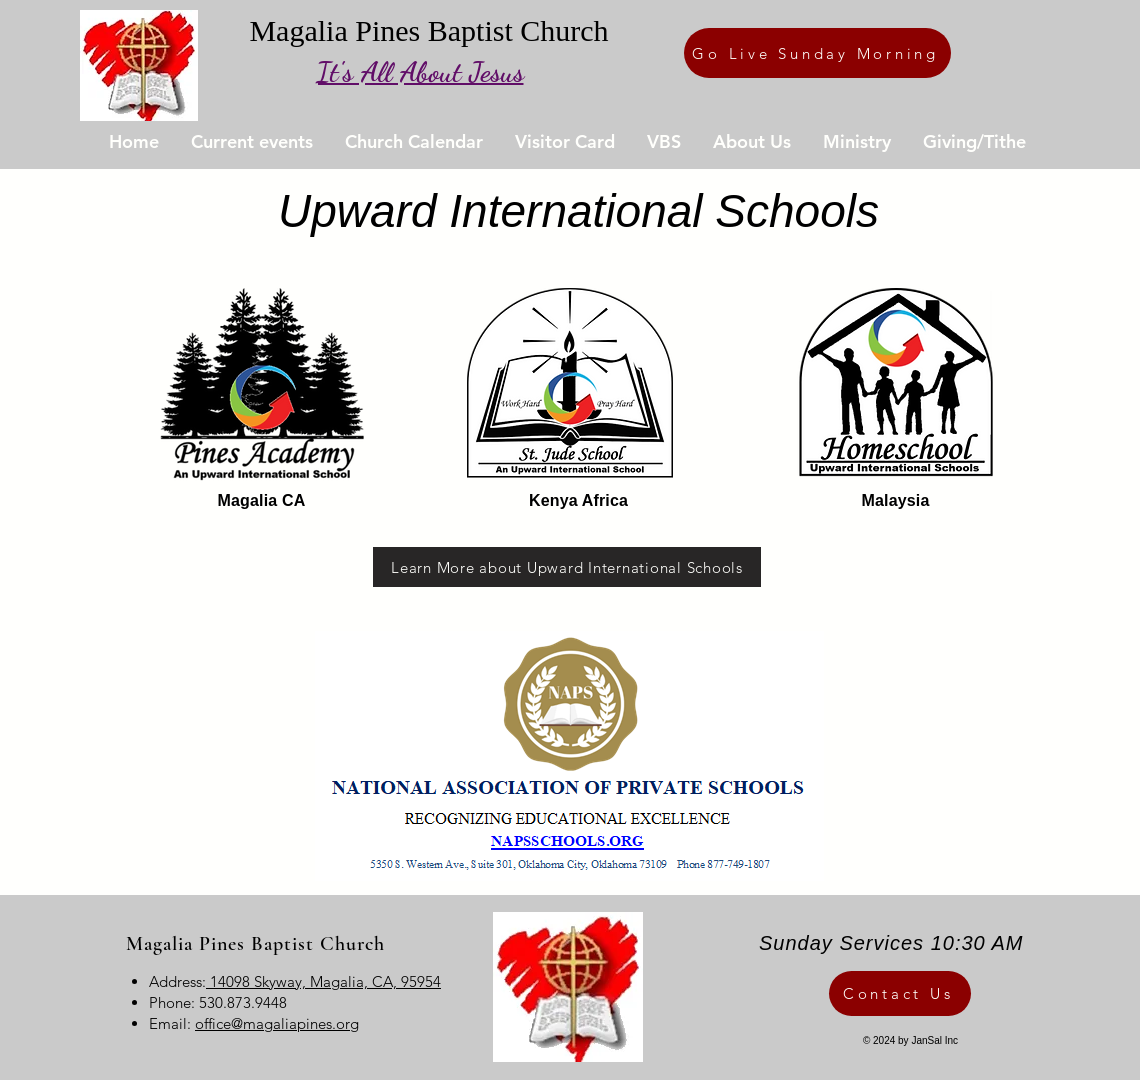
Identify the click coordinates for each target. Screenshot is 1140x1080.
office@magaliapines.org (277, 1023)
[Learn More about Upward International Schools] (567, 567)
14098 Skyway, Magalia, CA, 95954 (323, 981)
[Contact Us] (900, 993)
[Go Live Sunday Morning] (817, 53)
